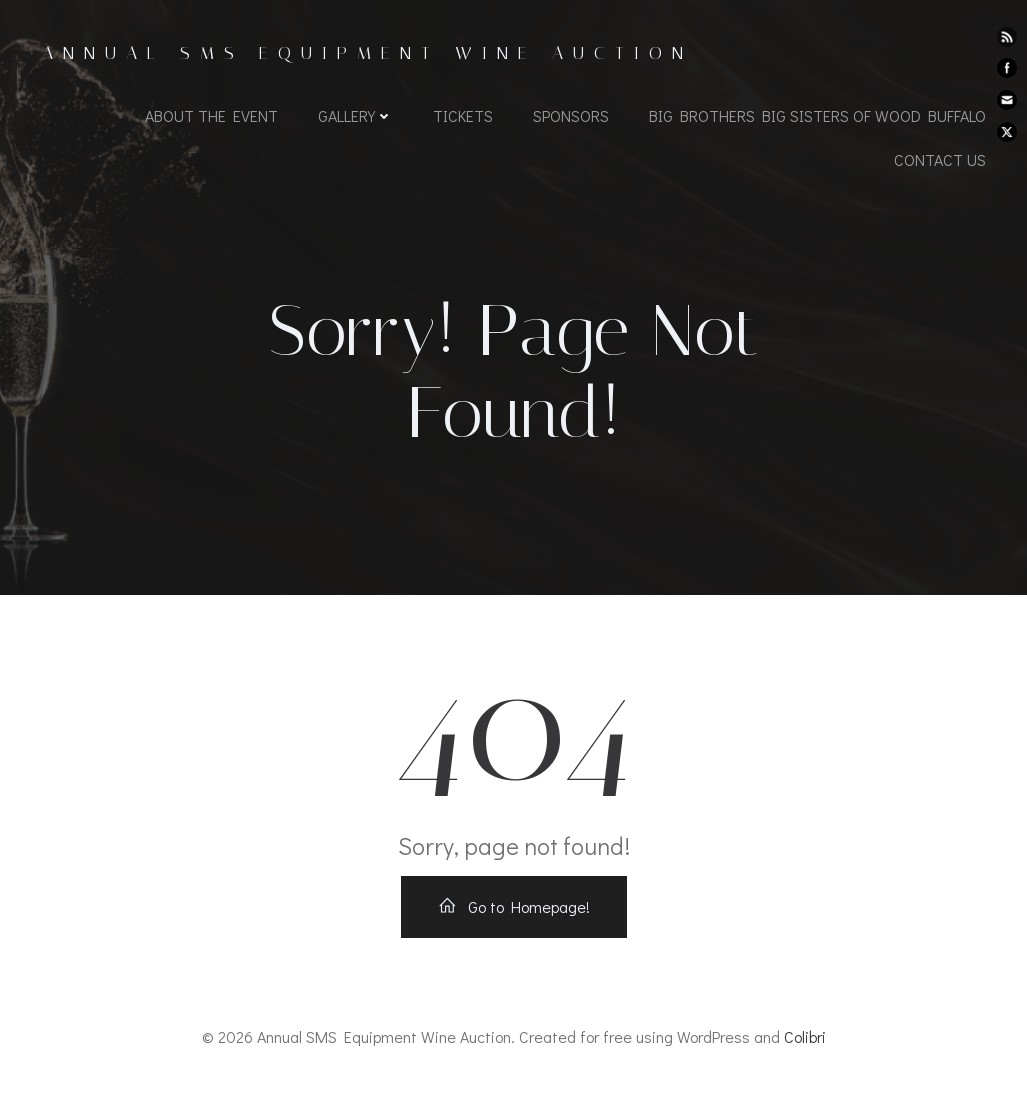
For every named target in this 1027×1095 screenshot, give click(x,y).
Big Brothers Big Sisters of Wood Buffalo (817, 115)
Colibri (805, 1036)
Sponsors (571, 115)
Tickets (463, 115)
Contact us (940, 159)
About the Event (211, 115)
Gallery (355, 115)
